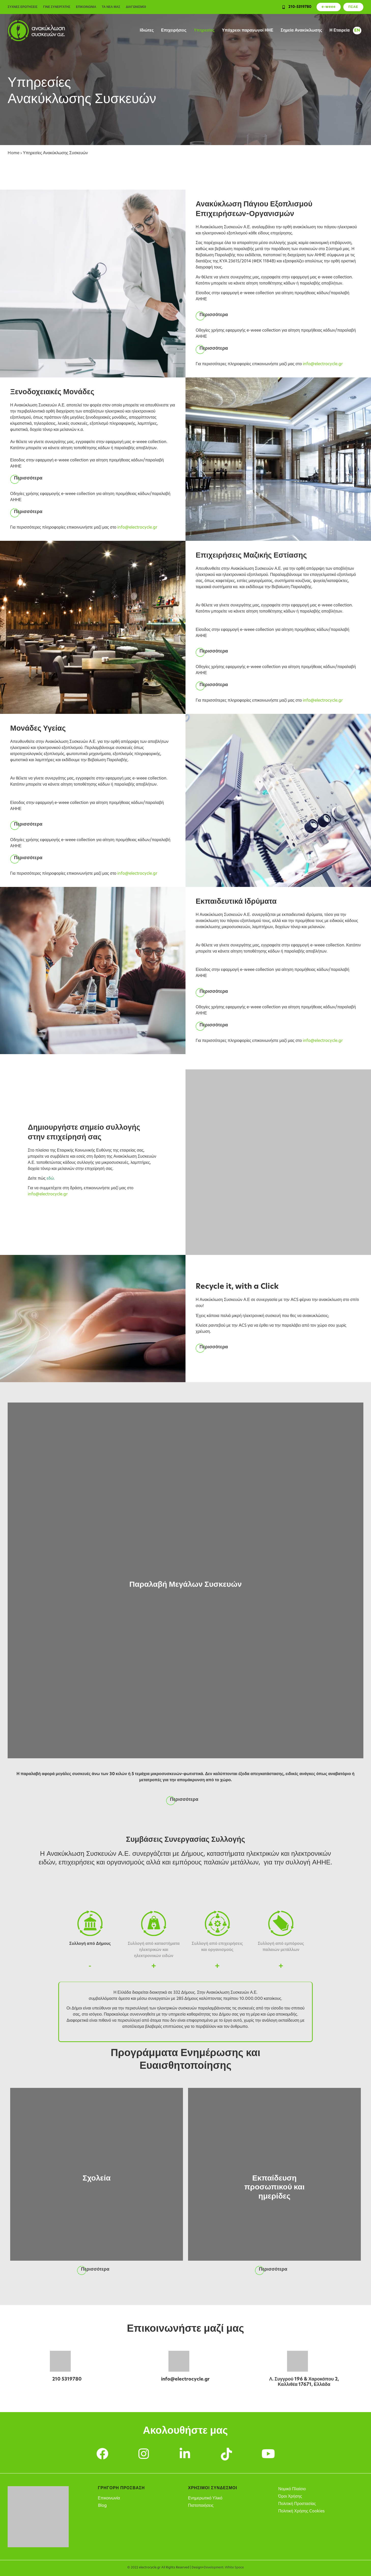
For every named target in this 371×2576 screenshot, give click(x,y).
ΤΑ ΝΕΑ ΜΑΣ (111, 7)
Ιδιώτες (147, 31)
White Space (234, 2567)
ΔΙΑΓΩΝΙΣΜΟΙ (136, 7)
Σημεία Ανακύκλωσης (301, 31)
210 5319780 (67, 2405)
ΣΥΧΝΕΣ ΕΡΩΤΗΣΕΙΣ (22, 7)
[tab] (90, 1941)
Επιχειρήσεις (174, 31)
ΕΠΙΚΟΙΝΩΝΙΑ (86, 7)
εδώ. (51, 1179)
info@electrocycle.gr (323, 364)
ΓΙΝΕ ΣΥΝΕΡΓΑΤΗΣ (56, 7)
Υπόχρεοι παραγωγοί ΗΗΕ (247, 31)
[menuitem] (357, 30)
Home (13, 153)
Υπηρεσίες (204, 31)
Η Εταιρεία (340, 31)
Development (213, 2567)
